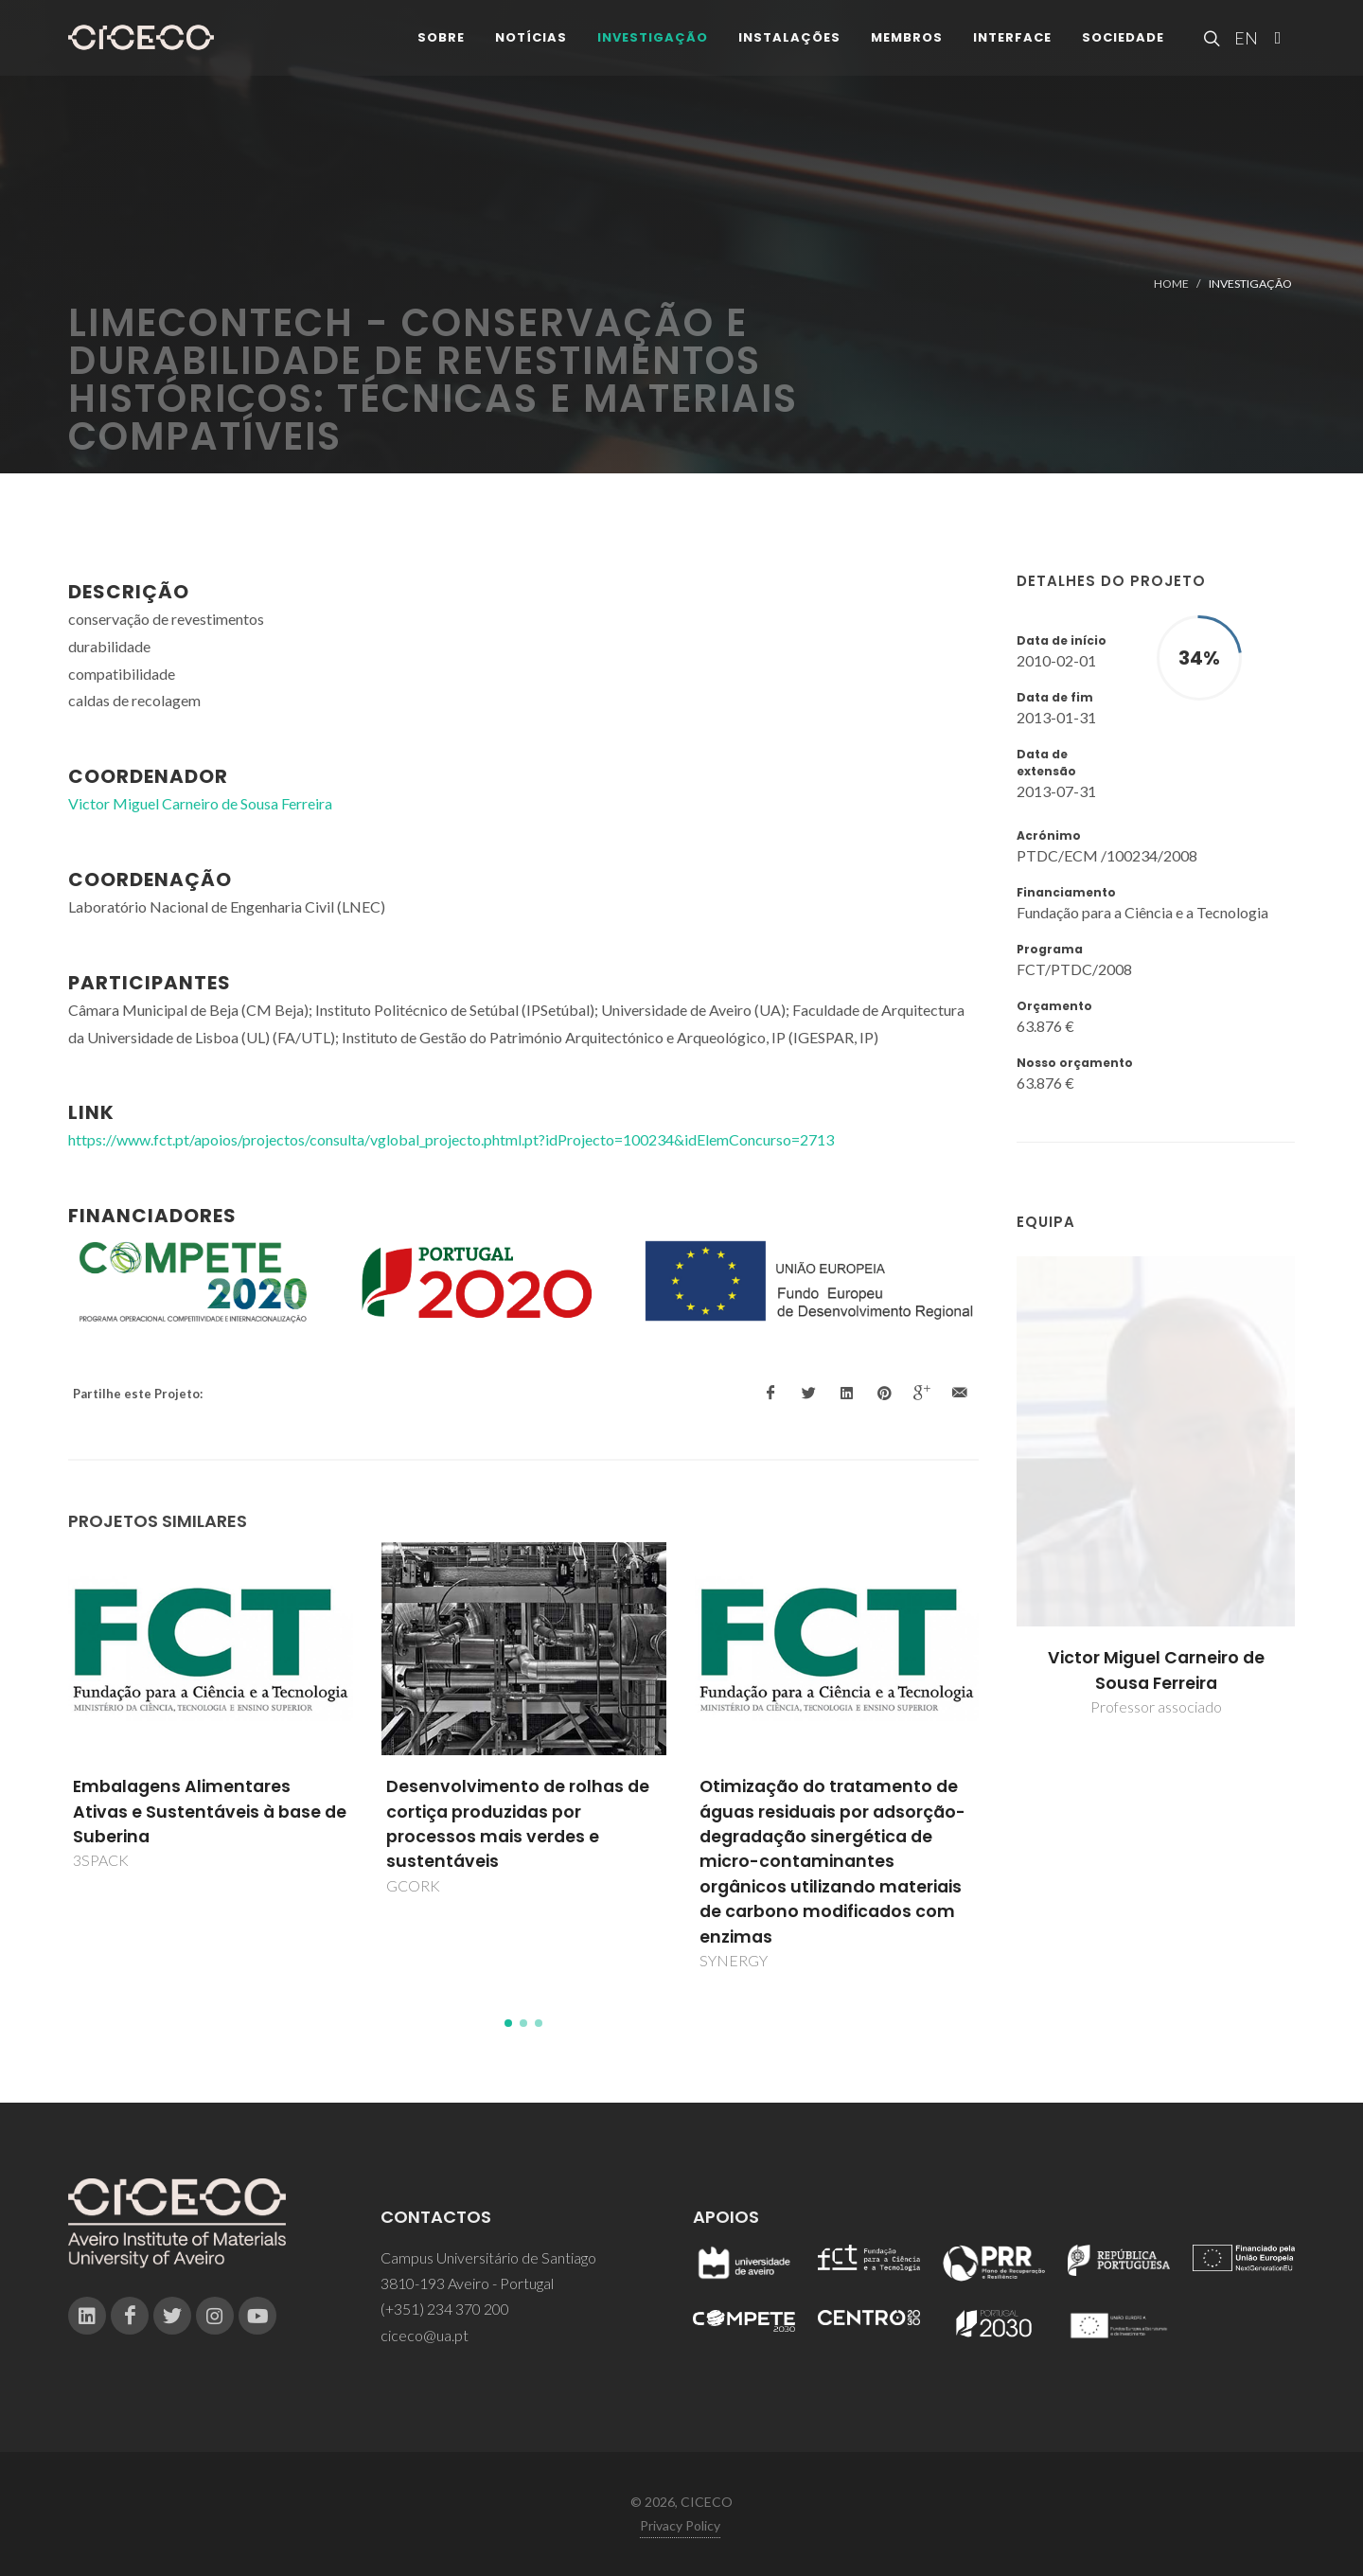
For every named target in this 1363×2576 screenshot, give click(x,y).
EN (1243, 47)
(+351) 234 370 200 (445, 2309)
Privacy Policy (680, 2525)
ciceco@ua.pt (425, 2335)
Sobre (441, 47)
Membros (907, 47)
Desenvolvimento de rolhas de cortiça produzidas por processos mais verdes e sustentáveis (517, 1824)
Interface (1012, 47)
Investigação (652, 47)
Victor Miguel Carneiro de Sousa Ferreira (1156, 1670)
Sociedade (1123, 47)
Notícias (531, 47)
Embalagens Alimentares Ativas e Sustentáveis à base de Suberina (209, 1811)
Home (1171, 283)
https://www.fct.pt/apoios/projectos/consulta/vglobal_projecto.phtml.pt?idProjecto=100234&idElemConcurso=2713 (451, 1139)
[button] (508, 2023)
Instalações (789, 47)
